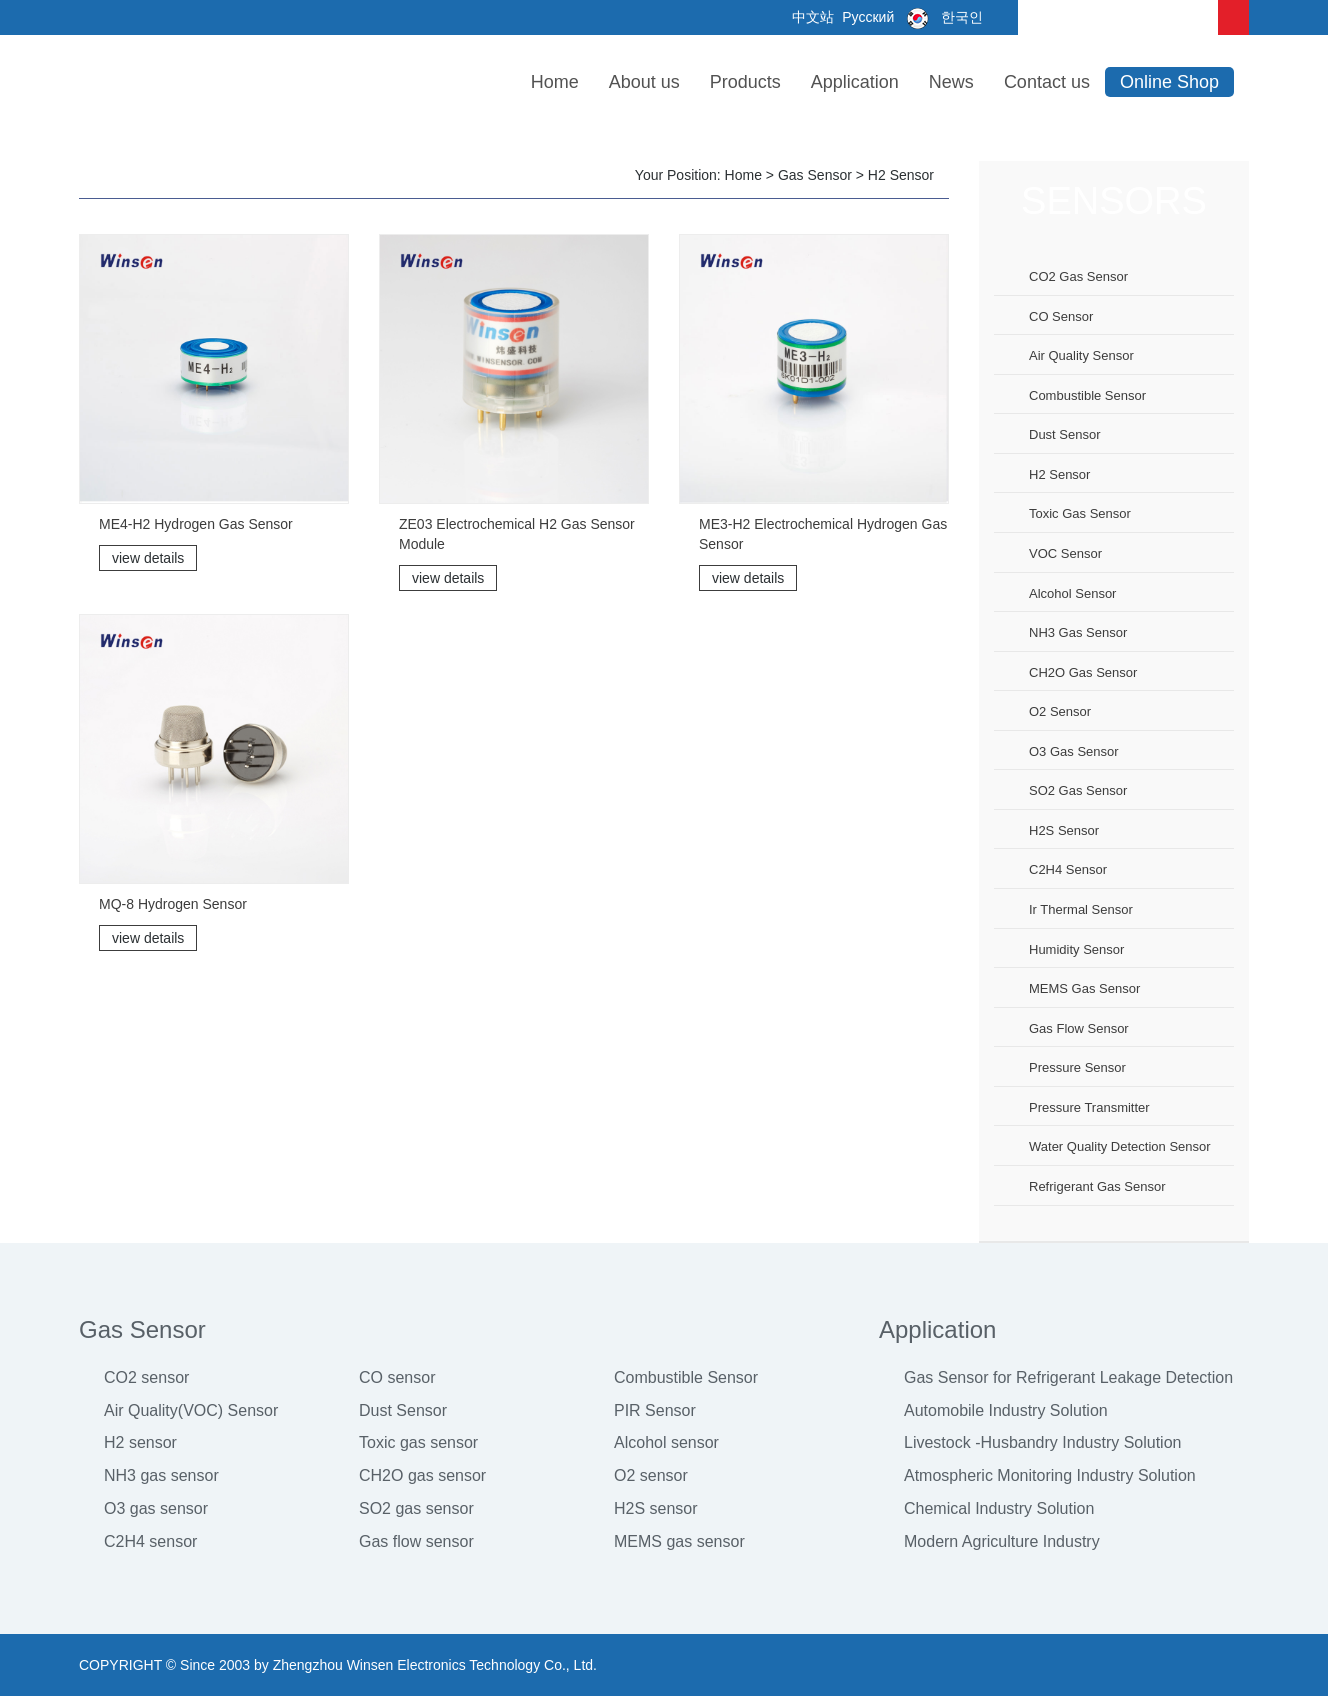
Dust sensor (1065, 434)
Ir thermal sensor (1081, 909)
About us (644, 82)
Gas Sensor (815, 175)
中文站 (812, 17)
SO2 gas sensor (1078, 790)
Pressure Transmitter (1089, 1107)
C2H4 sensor (1068, 869)
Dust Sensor (403, 1410)
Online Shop (1169, 82)
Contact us (1047, 82)
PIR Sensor (655, 1410)
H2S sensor (1064, 830)
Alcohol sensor (1072, 593)
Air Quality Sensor (1081, 355)
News (951, 82)
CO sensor (1061, 316)
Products (745, 82)
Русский (866, 17)
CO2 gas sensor (1078, 276)
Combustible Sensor (686, 1377)
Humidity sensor (1076, 949)
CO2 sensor (146, 1377)
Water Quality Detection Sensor (1120, 1146)
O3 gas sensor (1074, 751)
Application (855, 82)
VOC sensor (1065, 553)
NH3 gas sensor (1078, 632)
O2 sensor (1060, 711)
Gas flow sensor (1079, 1028)
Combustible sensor (1087, 395)
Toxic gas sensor (1080, 513)
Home (555, 82)
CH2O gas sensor (1083, 672)
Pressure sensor (1077, 1067)
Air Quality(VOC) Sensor (191, 1410)
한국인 (940, 17)
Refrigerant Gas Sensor (1097, 1186)
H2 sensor (901, 175)
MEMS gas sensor (1084, 988)
